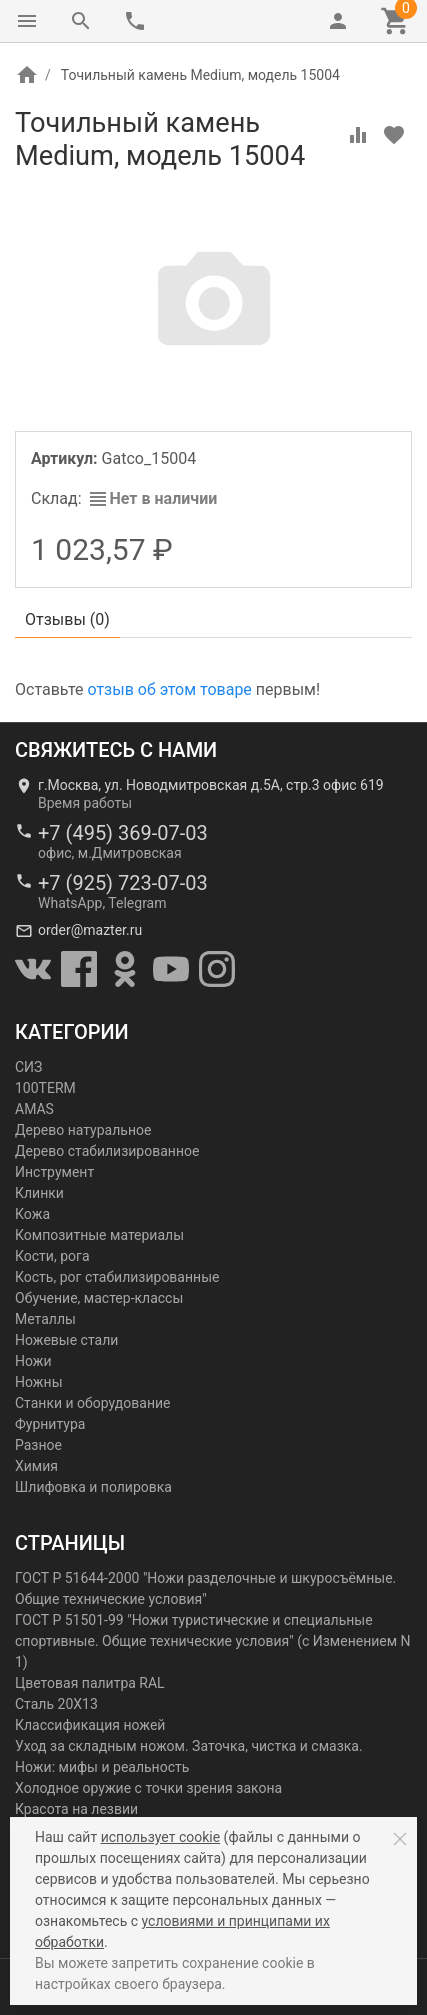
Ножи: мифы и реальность (102, 1767)
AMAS (34, 1109)
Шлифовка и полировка (93, 1487)
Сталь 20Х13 (56, 1704)
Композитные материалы (99, 1235)
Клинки (39, 1193)
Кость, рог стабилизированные (117, 1277)
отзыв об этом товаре (169, 689)
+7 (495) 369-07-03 (123, 833)
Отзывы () (67, 619)
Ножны (39, 1382)
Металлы (45, 1319)
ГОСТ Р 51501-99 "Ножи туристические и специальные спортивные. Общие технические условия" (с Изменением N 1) (213, 1641)
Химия (36, 1466)
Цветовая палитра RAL (90, 1683)
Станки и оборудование (92, 1403)
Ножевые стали (66, 1340)
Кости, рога (52, 1256)
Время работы (85, 803)
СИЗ (28, 1067)
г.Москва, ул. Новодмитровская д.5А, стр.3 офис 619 (211, 785)
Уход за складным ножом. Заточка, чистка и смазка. (189, 1746)
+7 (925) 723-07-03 (123, 883)
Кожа (32, 1214)
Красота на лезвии (76, 1809)
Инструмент (54, 1172)
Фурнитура (50, 1424)
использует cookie (160, 1837)
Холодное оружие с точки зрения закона (148, 1788)
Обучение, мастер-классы (99, 1298)
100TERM (45, 1088)
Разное (38, 1445)
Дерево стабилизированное (107, 1151)
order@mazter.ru (90, 930)
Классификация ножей (90, 1725)
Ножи (33, 1361)
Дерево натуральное (83, 1130)
